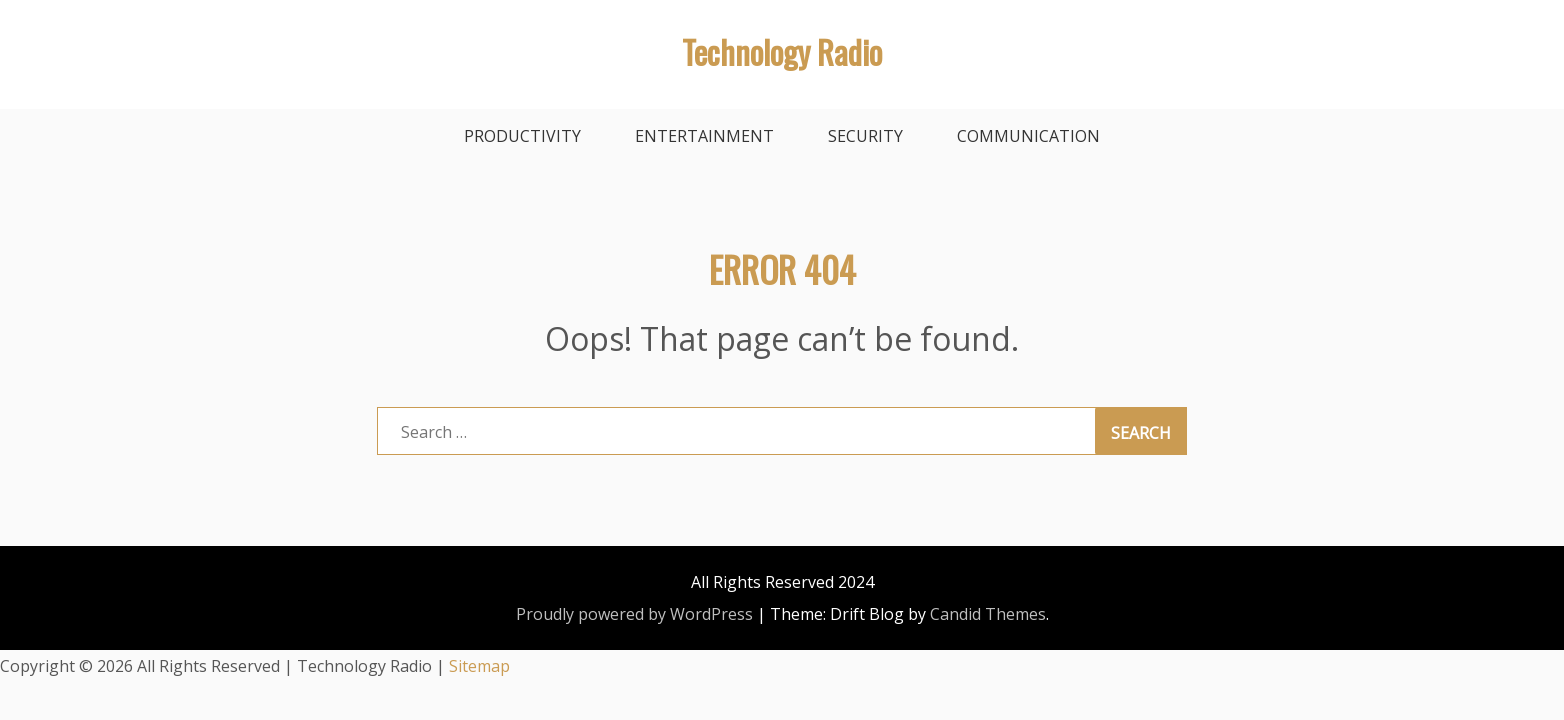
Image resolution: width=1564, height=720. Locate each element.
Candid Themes (988, 614)
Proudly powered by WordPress (634, 614)
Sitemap (479, 666)
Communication (1028, 136)
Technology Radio (782, 51)
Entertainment (704, 136)
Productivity (522, 136)
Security (865, 136)
